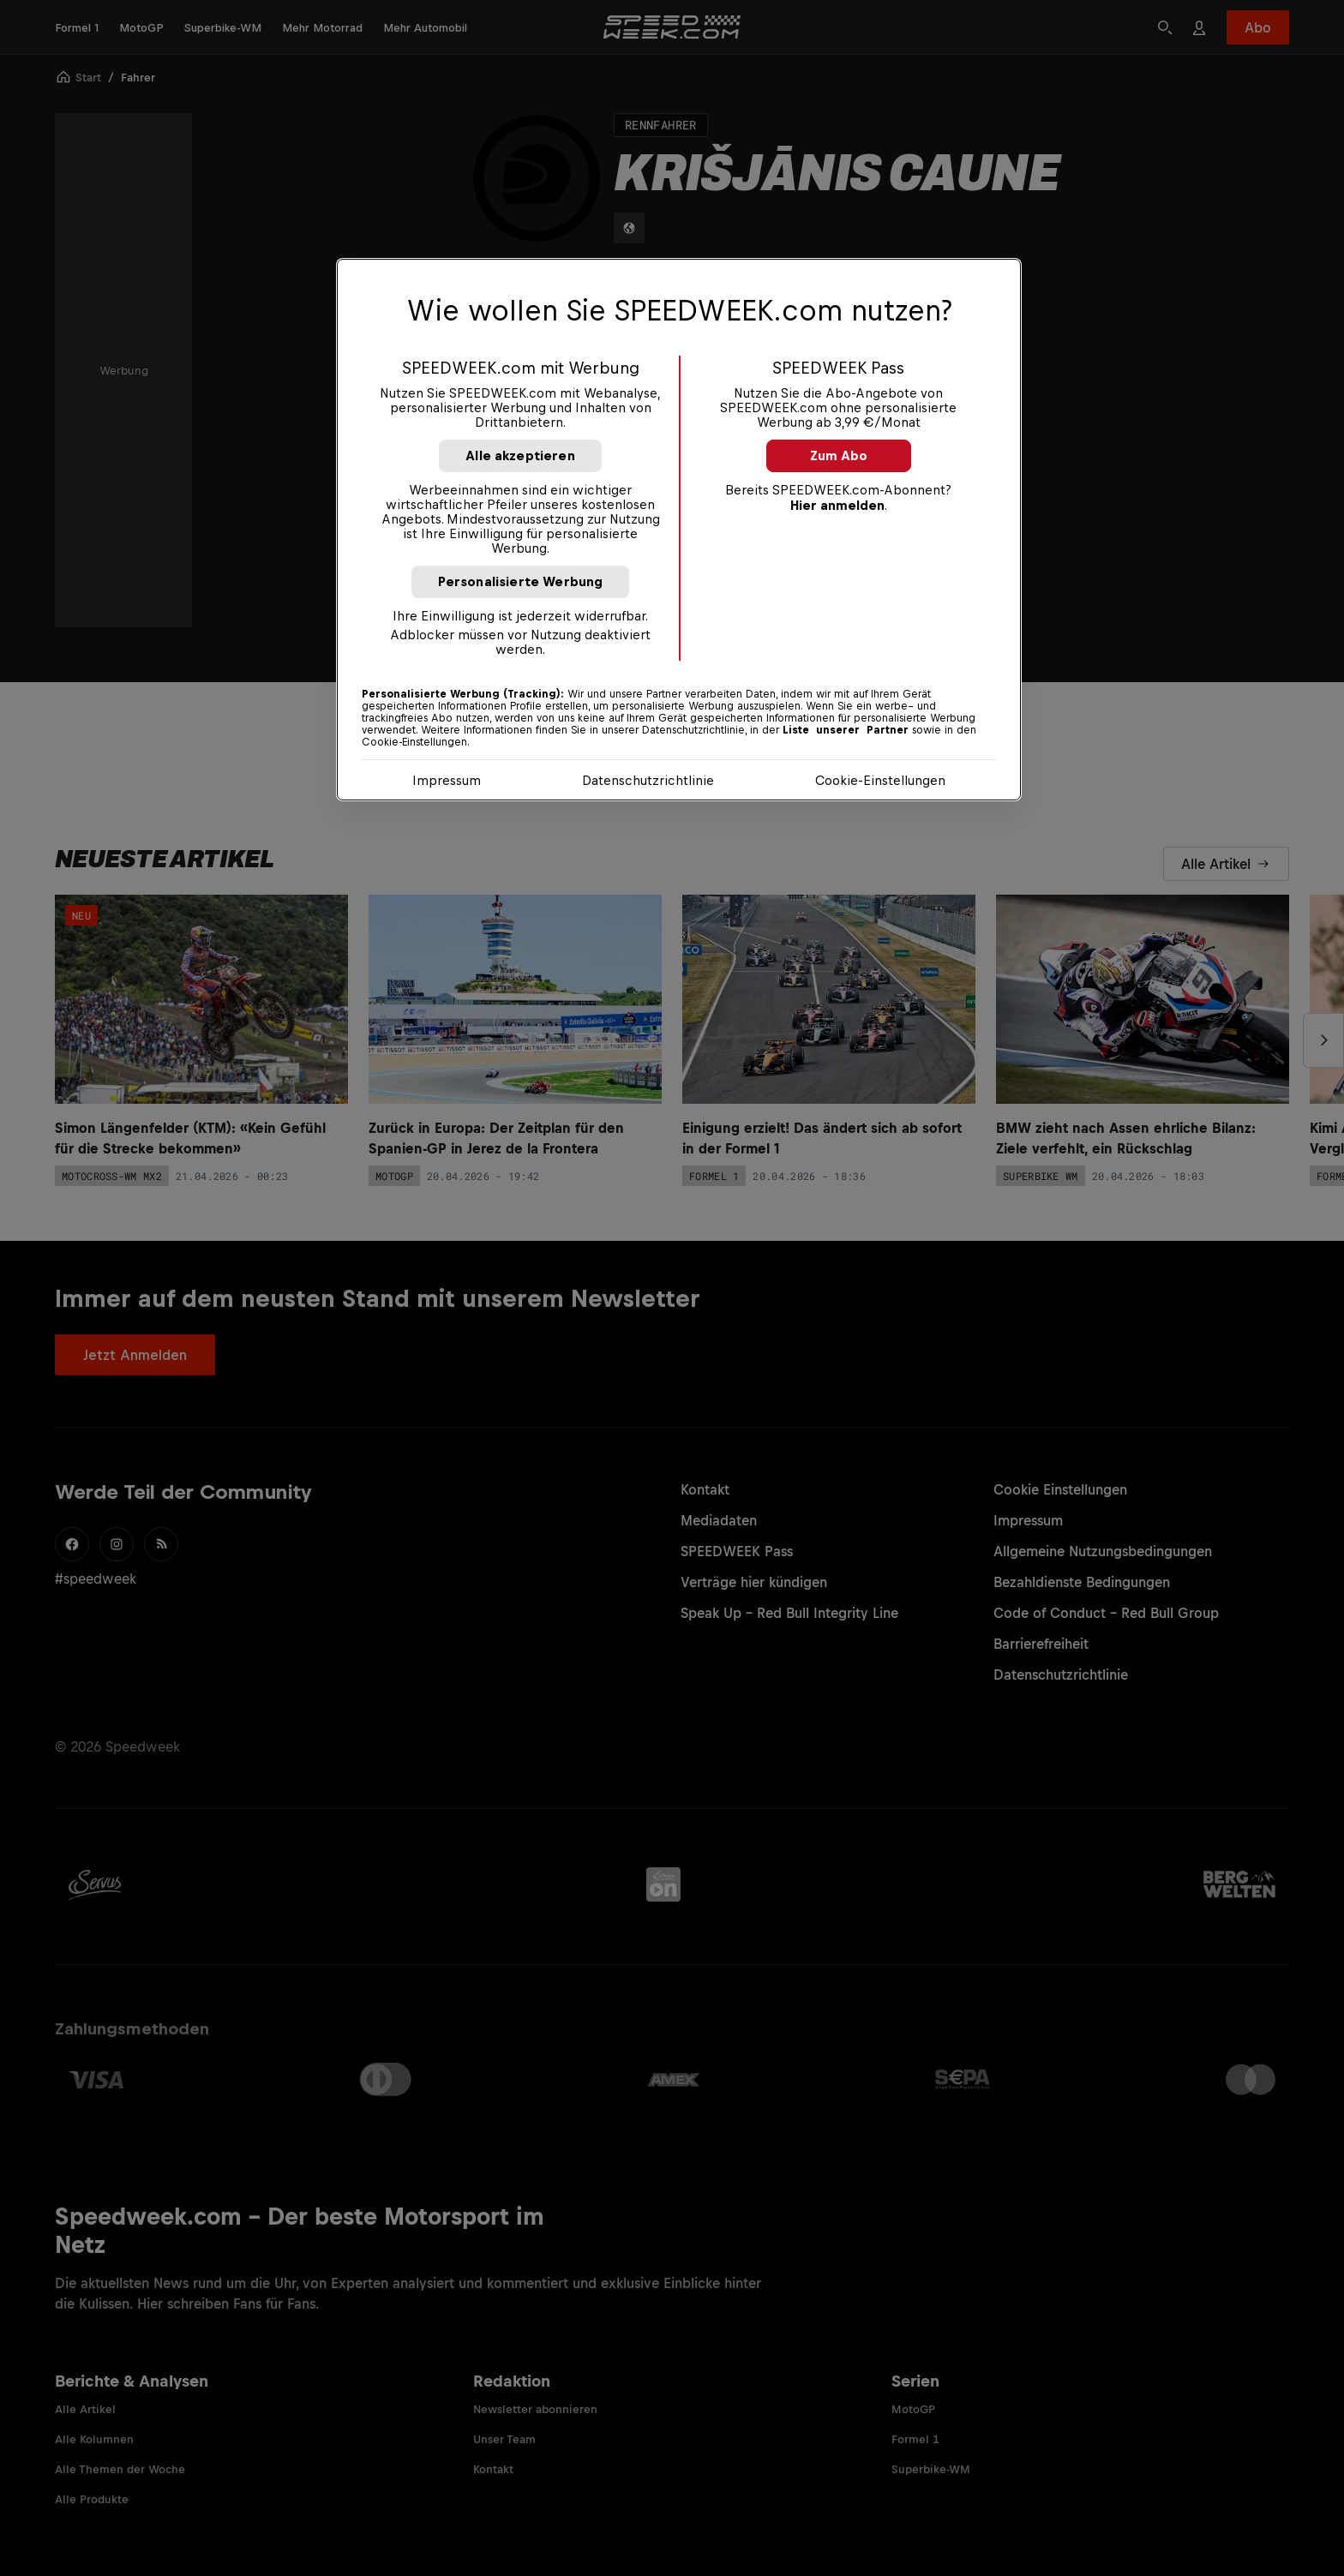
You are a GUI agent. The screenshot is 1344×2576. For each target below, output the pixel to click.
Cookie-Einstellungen (880, 780)
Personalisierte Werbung (520, 581)
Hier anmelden (837, 505)
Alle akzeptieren (520, 455)
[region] (679, 529)
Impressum (446, 780)
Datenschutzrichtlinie (648, 780)
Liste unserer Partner (846, 730)
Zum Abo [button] (838, 455)
